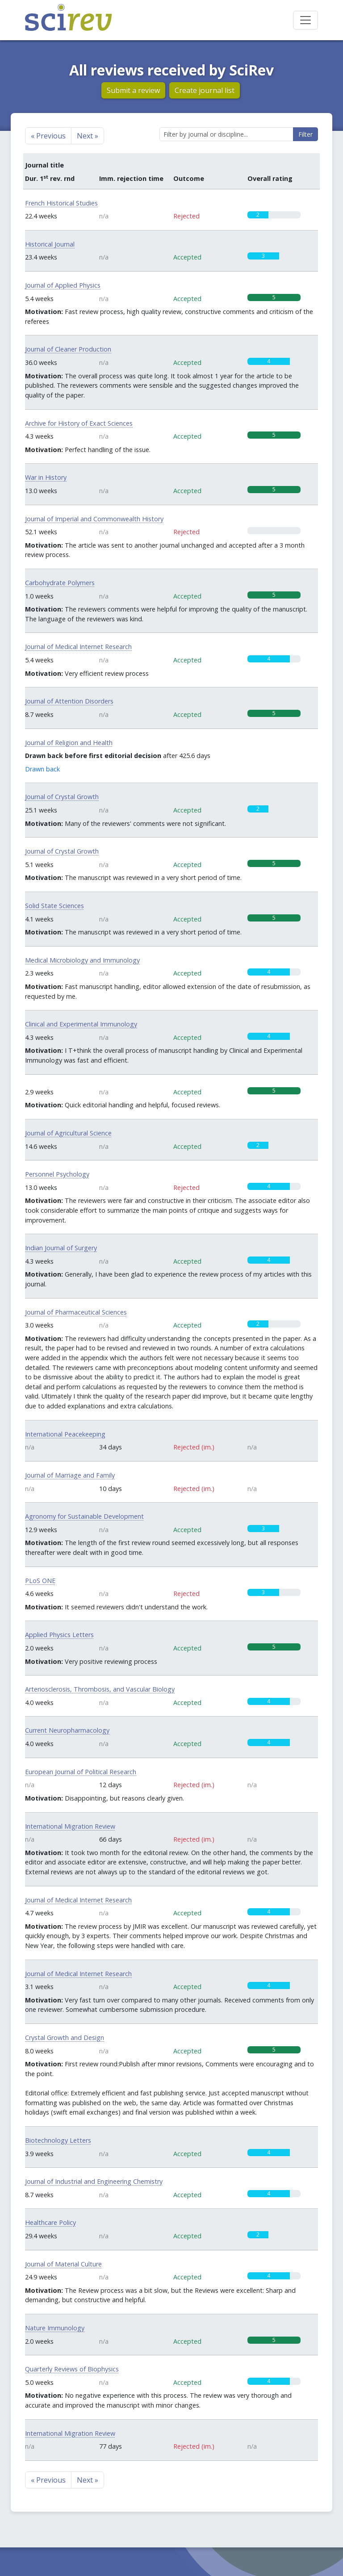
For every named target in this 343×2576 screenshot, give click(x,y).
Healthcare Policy (50, 2222)
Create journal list (204, 90)
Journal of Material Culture (63, 2264)
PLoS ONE (40, 1580)
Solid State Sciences (54, 905)
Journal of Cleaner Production (68, 349)
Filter (305, 134)
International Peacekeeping (65, 1434)
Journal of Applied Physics (62, 285)
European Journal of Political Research (80, 1772)
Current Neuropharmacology (67, 1730)
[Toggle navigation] (305, 20)
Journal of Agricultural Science (68, 1133)
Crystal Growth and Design (64, 2037)
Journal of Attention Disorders (69, 701)
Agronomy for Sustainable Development (84, 1516)
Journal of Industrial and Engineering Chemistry (94, 2181)
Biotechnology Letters (58, 2140)
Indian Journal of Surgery (61, 1248)
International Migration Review (70, 1826)
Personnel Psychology (57, 1174)
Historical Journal (50, 244)
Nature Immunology (54, 2328)
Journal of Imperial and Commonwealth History (94, 519)
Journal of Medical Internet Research (78, 646)
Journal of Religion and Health (69, 742)
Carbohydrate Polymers (60, 582)
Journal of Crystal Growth (62, 796)
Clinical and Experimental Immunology (81, 1024)
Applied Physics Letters (59, 1634)
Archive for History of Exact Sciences (79, 423)
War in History (46, 477)
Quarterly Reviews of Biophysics (72, 2369)
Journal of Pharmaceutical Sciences (76, 1312)
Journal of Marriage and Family (70, 1475)
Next (87, 136)
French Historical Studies (61, 203)
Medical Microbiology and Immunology (82, 960)
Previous (48, 136)
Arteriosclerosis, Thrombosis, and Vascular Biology (100, 1689)
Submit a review (133, 90)
